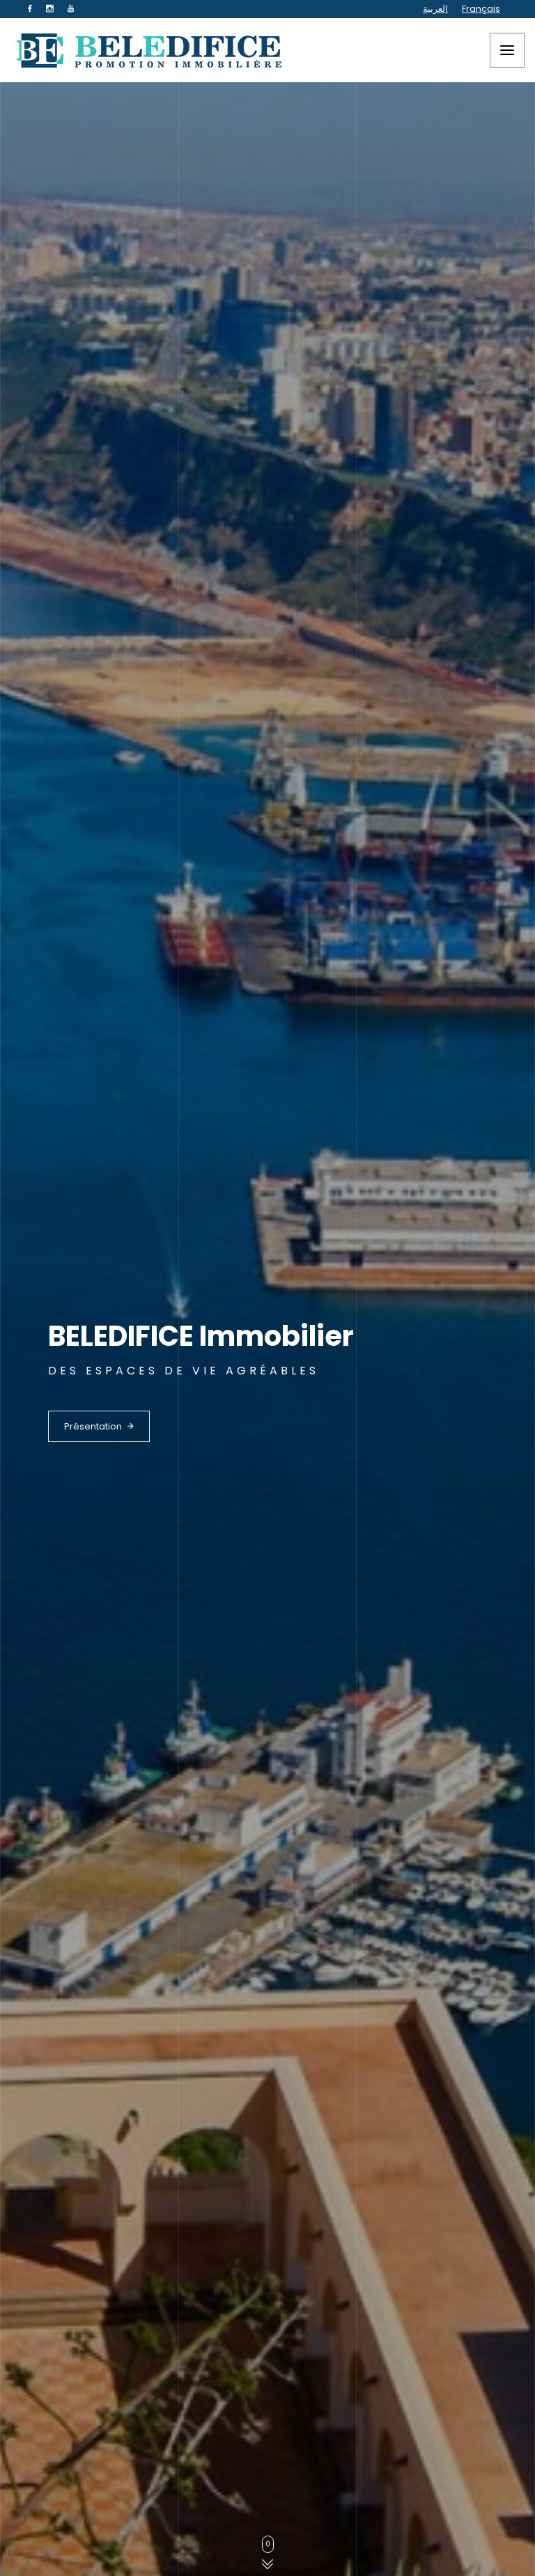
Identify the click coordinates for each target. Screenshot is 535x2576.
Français (481, 8)
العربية (435, 8)
